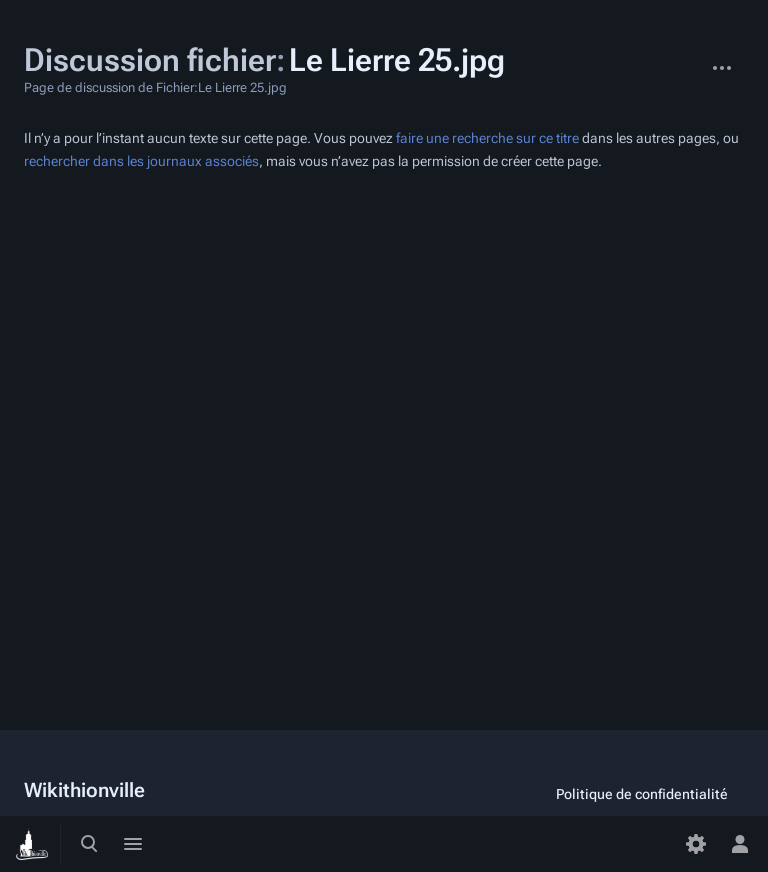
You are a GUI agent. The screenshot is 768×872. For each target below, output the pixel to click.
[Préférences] (696, 844)
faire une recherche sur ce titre (487, 138)
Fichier (684, 58)
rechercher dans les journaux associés (141, 161)
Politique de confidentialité (642, 794)
